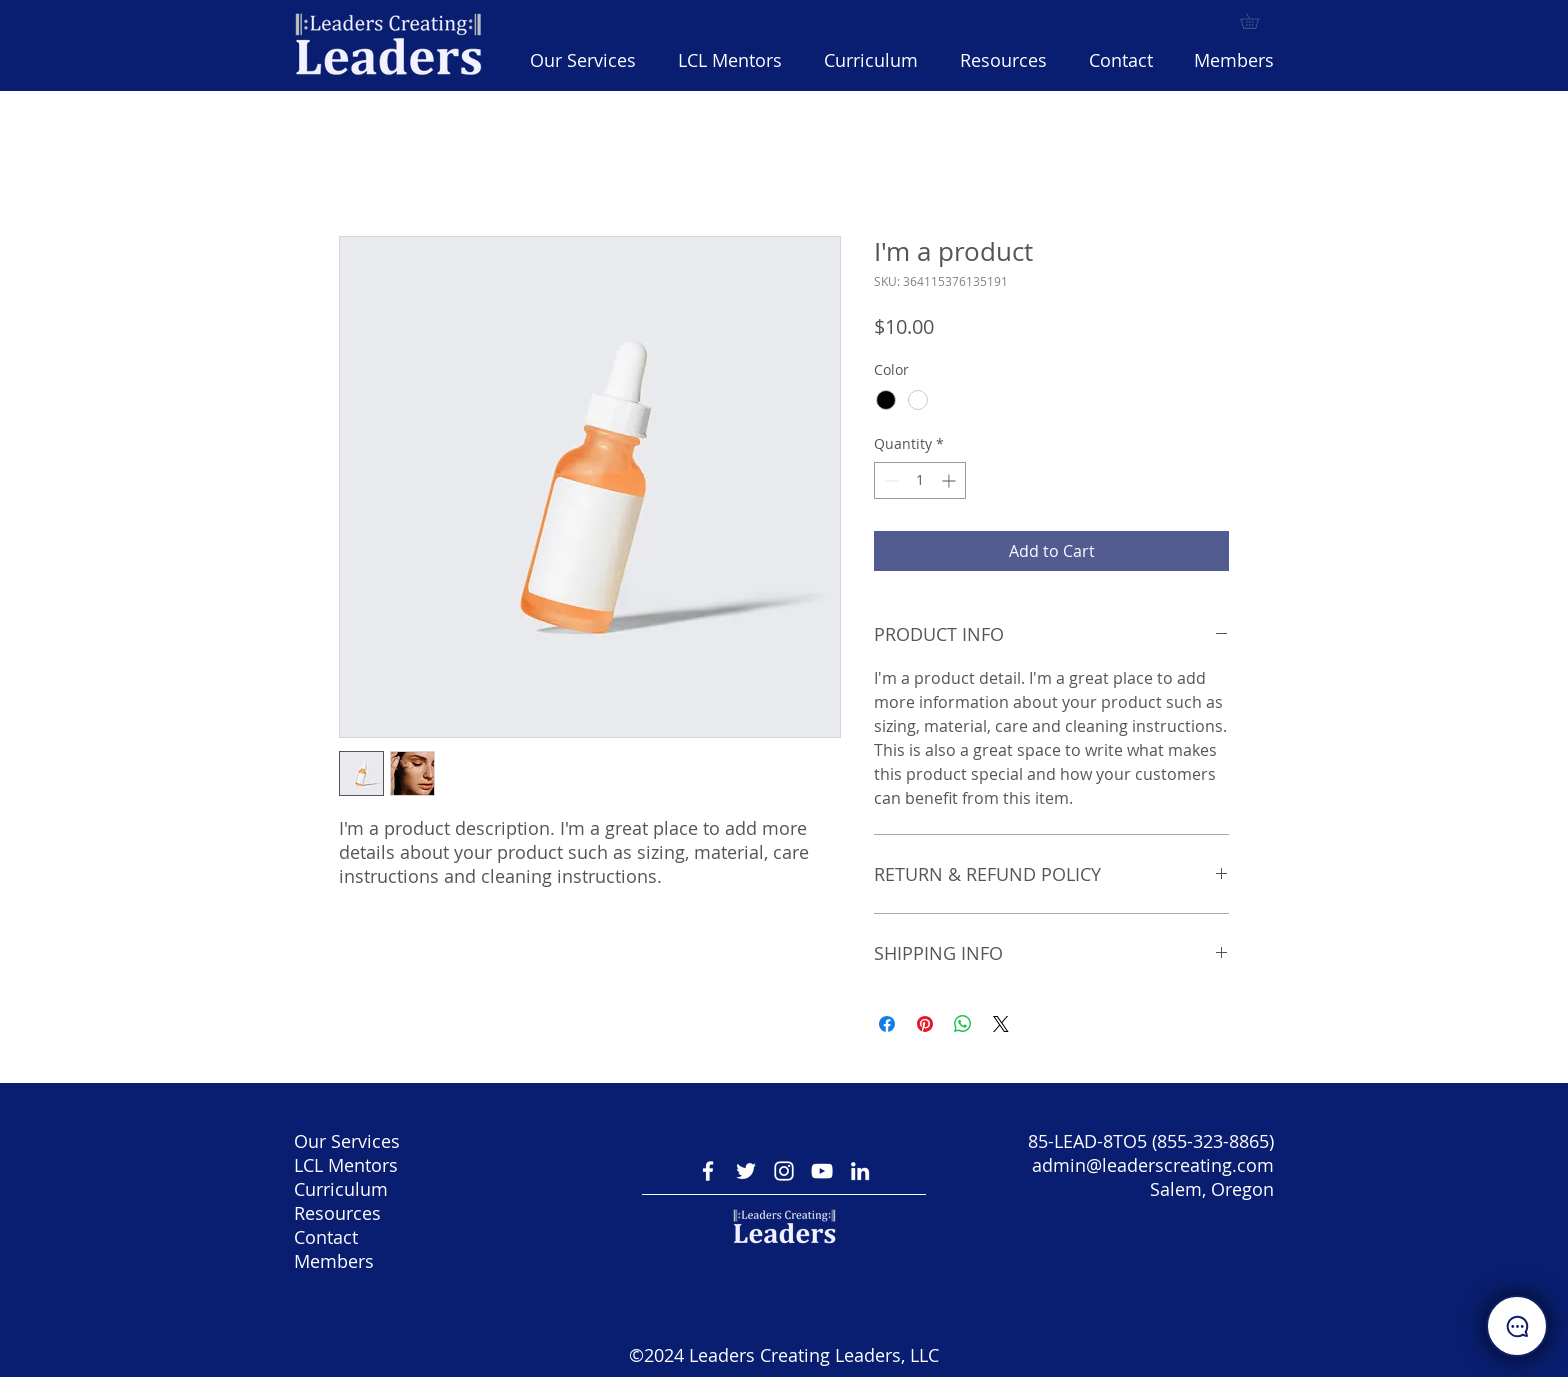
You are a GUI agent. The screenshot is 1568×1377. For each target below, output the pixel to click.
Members (334, 1261)
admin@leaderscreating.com (1153, 1165)
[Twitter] (746, 1171)
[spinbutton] (920, 480)
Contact (326, 1237)
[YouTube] (822, 1171)
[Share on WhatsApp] (963, 1024)
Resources (337, 1213)
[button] (871, 60)
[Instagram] (784, 1171)
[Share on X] (1001, 1024)
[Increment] (950, 480)
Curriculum (341, 1189)
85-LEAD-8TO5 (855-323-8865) (1151, 1141)
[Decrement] (889, 480)
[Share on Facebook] (887, 1024)
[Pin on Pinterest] (925, 1024)
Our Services (347, 1141)
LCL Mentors (346, 1165)
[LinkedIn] (860, 1171)
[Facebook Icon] (708, 1171)
